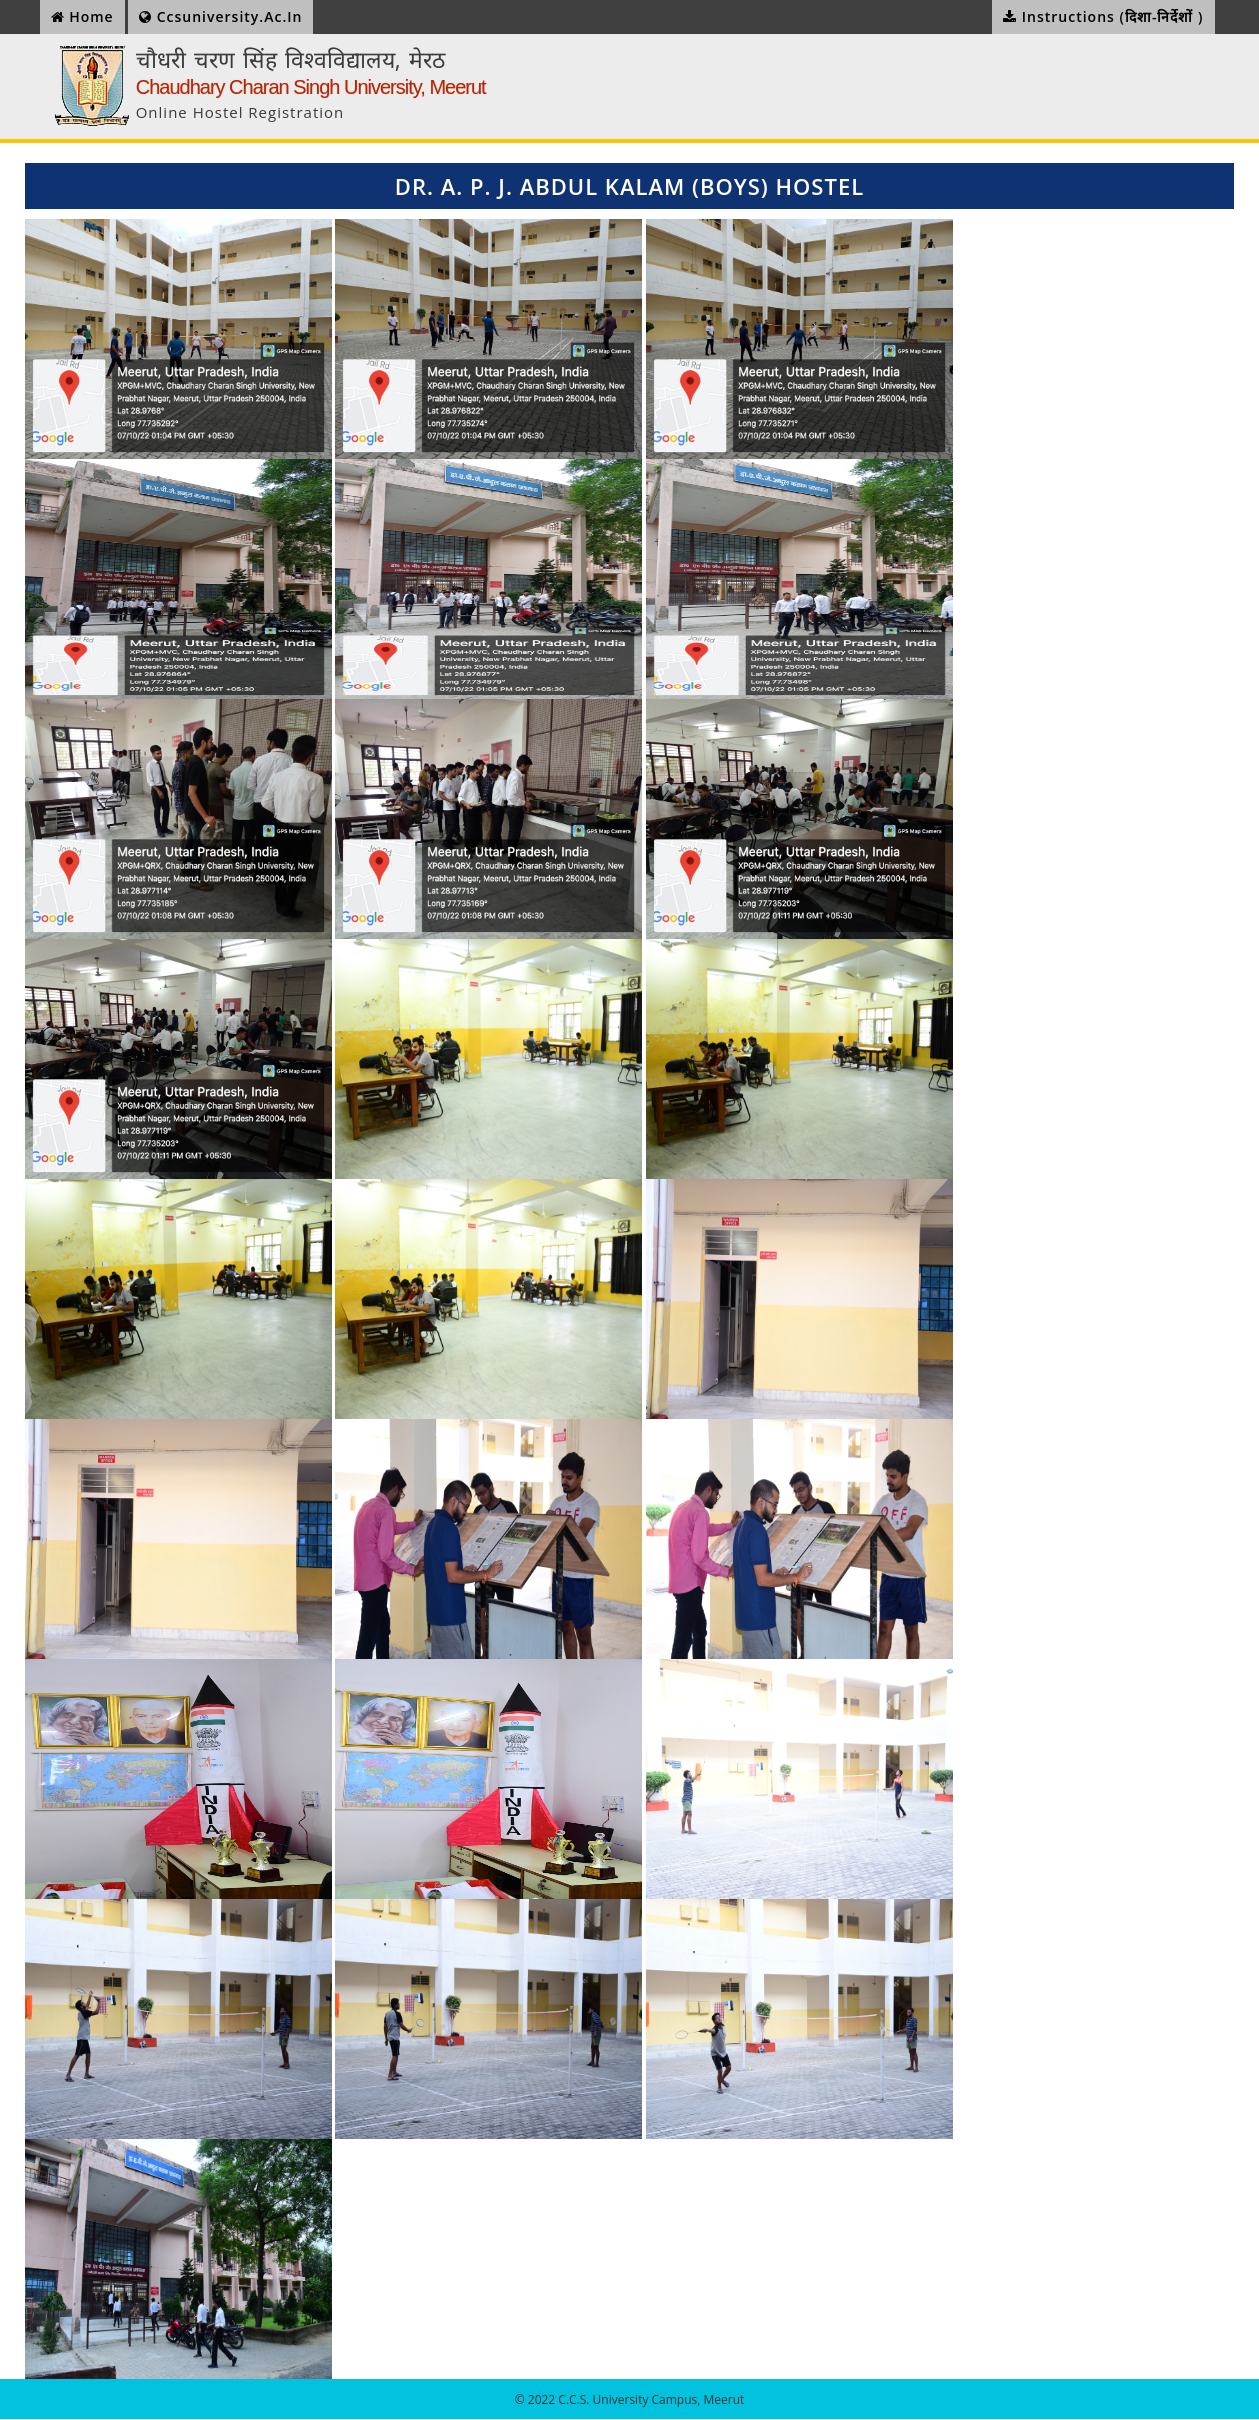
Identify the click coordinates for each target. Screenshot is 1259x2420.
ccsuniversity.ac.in (220, 16)
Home (82, 16)
